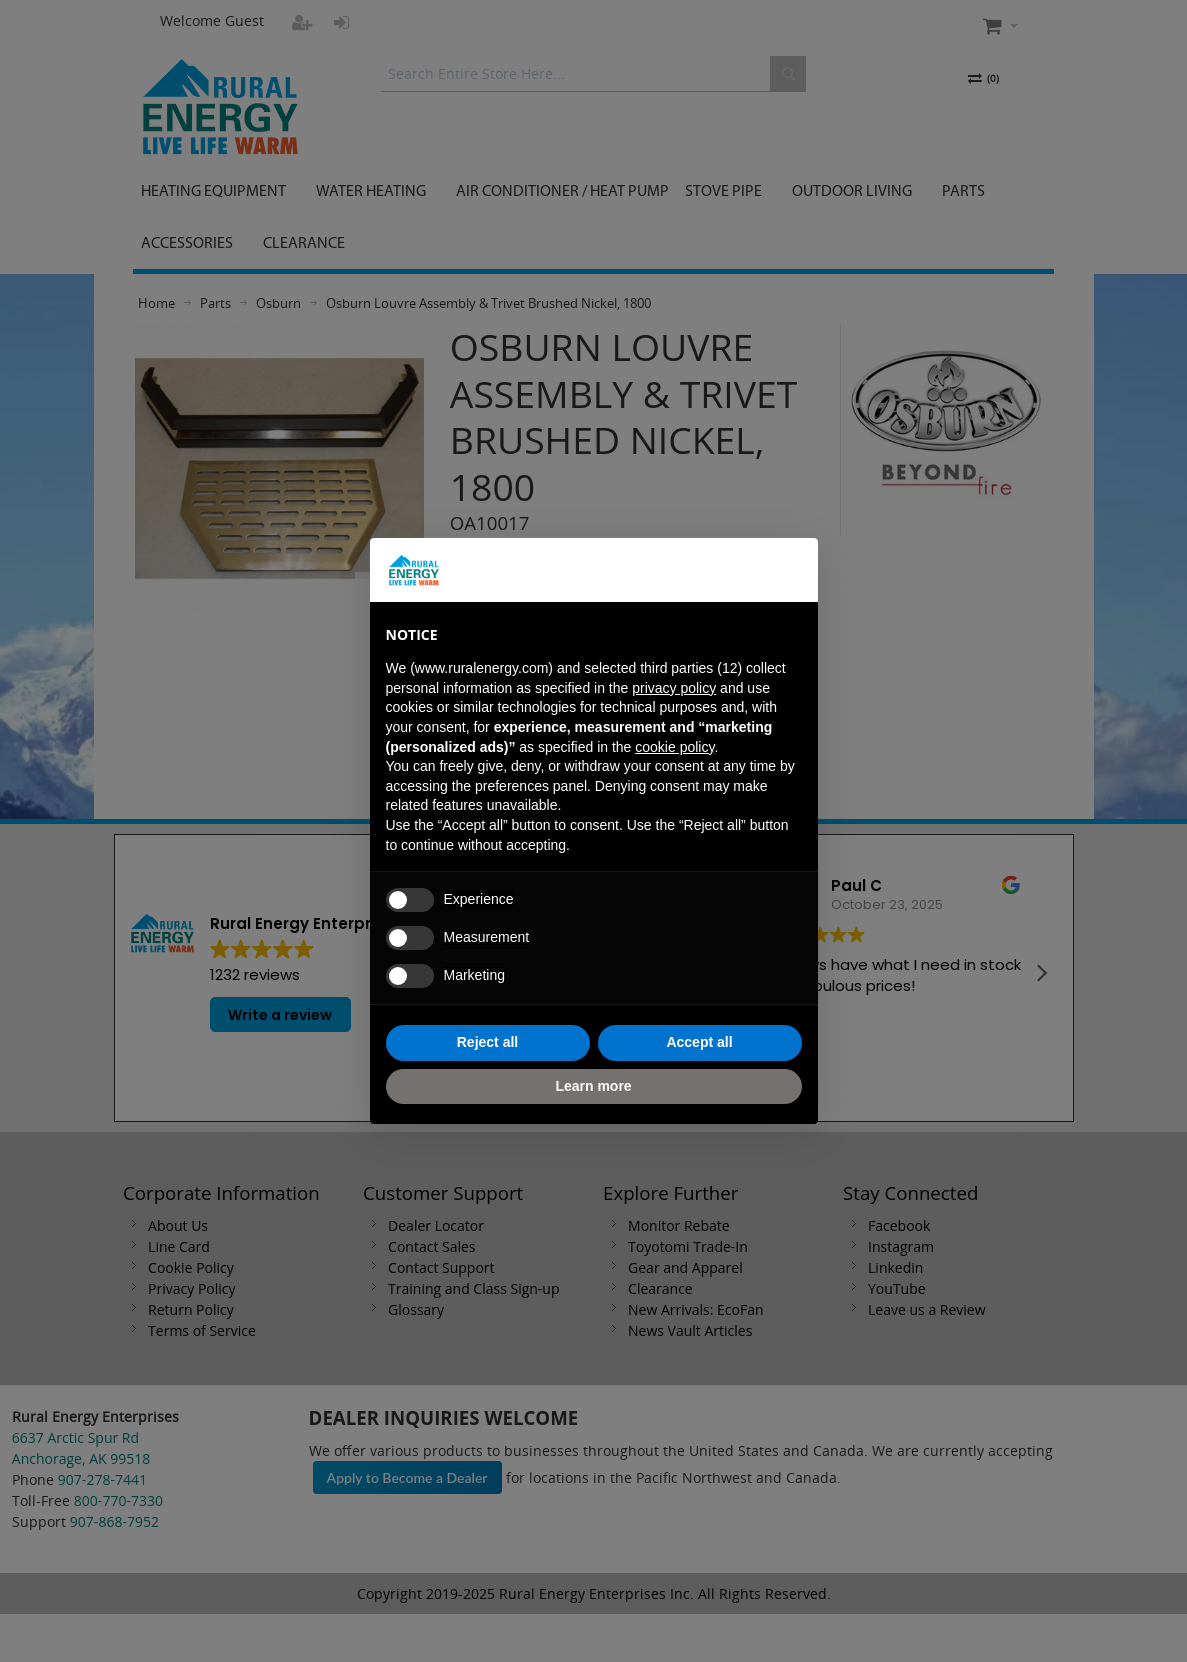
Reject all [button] (487, 1042)
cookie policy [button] (674, 747)
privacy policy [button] (674, 688)
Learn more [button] (593, 1086)
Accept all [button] (699, 1042)
